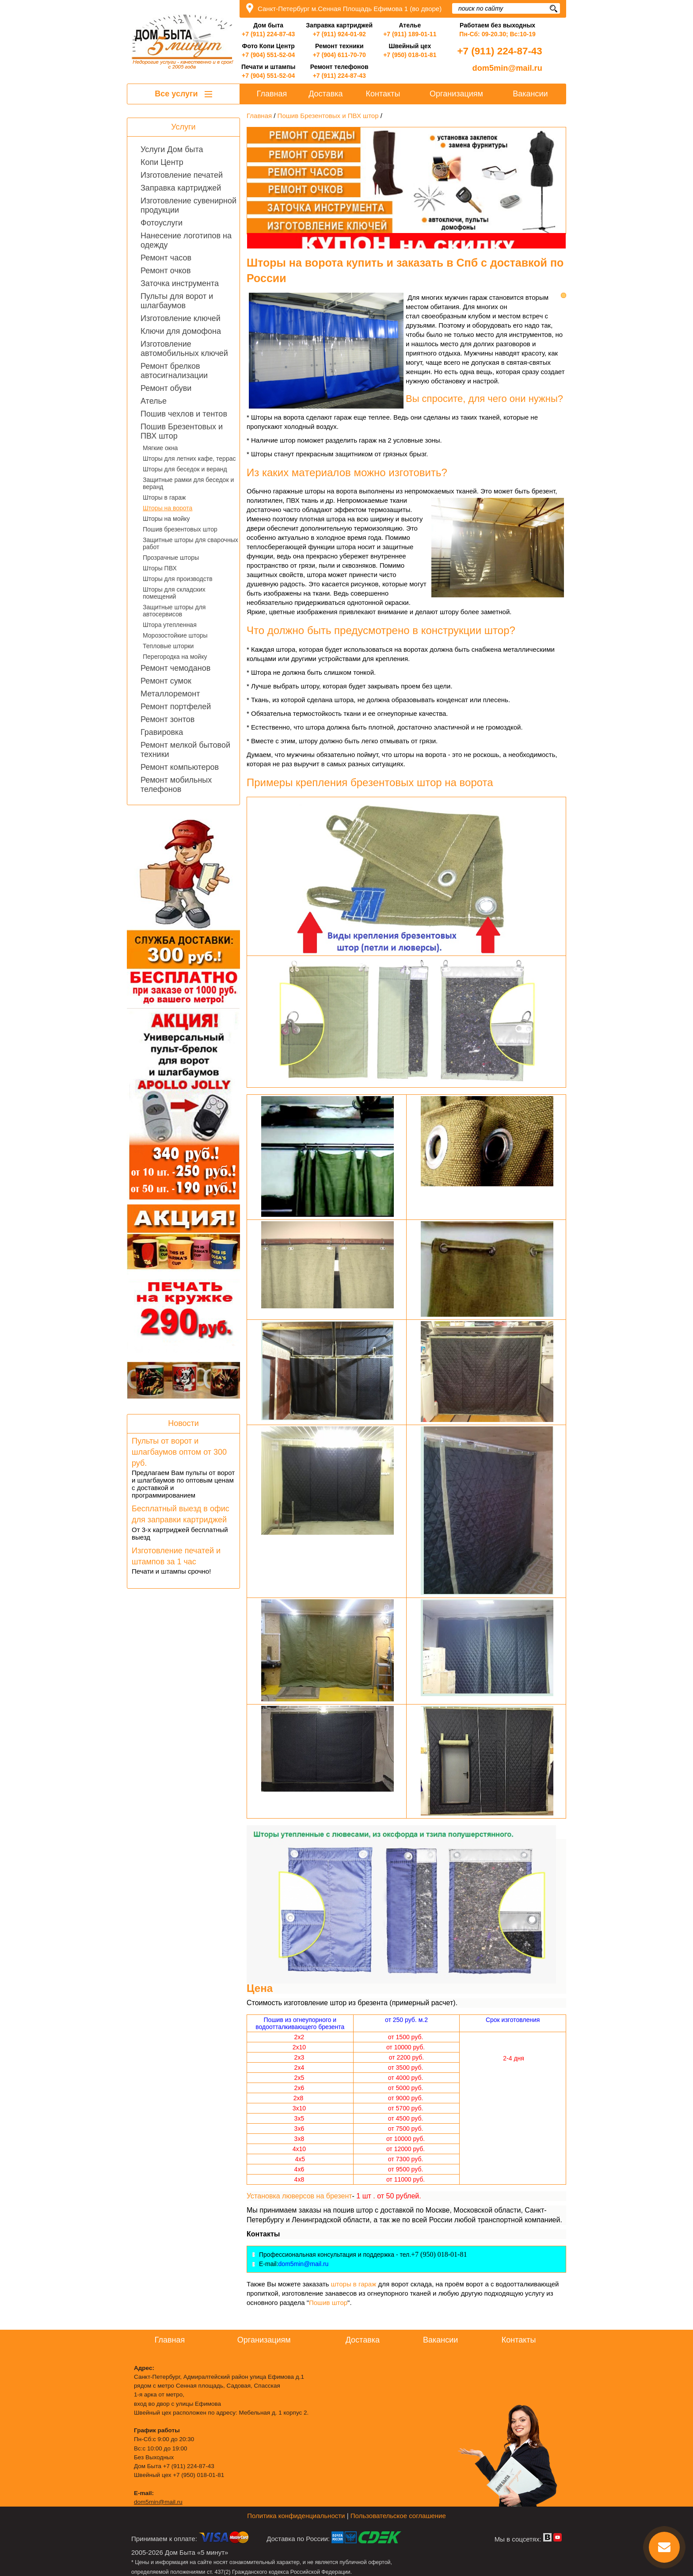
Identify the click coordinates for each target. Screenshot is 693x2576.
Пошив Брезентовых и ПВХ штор (182, 431)
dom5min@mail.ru (507, 68)
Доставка (325, 93)
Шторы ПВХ (160, 568)
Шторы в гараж (164, 497)
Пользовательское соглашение (398, 2515)
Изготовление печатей (182, 175)
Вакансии (530, 93)
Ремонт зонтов (167, 719)
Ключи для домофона (181, 331)
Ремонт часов (166, 257)
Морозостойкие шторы (175, 635)
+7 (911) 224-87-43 (268, 34)
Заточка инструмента (180, 283)
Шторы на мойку (166, 518)
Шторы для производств (178, 578)
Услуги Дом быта (172, 149)
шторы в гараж (354, 2284)
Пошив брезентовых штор (180, 529)
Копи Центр (162, 162)
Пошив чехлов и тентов (184, 413)
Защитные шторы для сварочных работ (190, 543)
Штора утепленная (170, 624)
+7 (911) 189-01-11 (409, 34)
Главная (272, 93)
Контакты (383, 93)
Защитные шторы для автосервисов (174, 611)
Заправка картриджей (181, 187)
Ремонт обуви (166, 388)
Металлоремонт (170, 693)
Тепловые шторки (168, 646)
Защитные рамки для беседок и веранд (188, 483)
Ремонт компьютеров (180, 767)
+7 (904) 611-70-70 (339, 54)
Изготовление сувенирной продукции (188, 205)
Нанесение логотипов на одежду (186, 240)
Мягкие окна (160, 447)
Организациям (456, 93)
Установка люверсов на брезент (299, 2196)
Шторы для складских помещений (174, 593)
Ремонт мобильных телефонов (176, 785)
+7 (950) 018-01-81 (409, 54)
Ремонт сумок (166, 680)
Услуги (183, 126)
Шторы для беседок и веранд (185, 469)
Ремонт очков (165, 270)
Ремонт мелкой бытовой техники (185, 750)
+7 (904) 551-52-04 (268, 54)
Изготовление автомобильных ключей (184, 349)
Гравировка (162, 732)
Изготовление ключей (181, 318)
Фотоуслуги (162, 222)
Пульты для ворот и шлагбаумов (177, 301)
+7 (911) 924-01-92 (339, 34)
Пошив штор (328, 2302)
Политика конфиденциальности (296, 2515)
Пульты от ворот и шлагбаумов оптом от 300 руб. (179, 1452)
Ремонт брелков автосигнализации (174, 371)
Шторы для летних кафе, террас (189, 458)
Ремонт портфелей (176, 706)
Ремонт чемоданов (175, 668)
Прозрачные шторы (171, 557)
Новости (183, 1423)
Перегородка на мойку (175, 656)
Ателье (154, 401)
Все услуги (183, 93)
